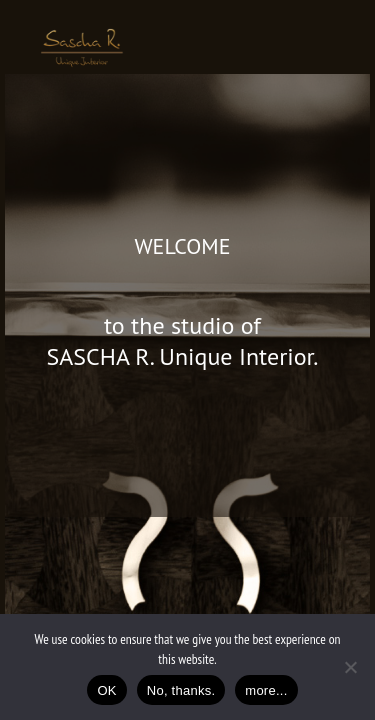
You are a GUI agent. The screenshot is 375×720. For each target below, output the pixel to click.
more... (266, 690)
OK (106, 690)
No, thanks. (181, 690)
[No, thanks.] (350, 667)
